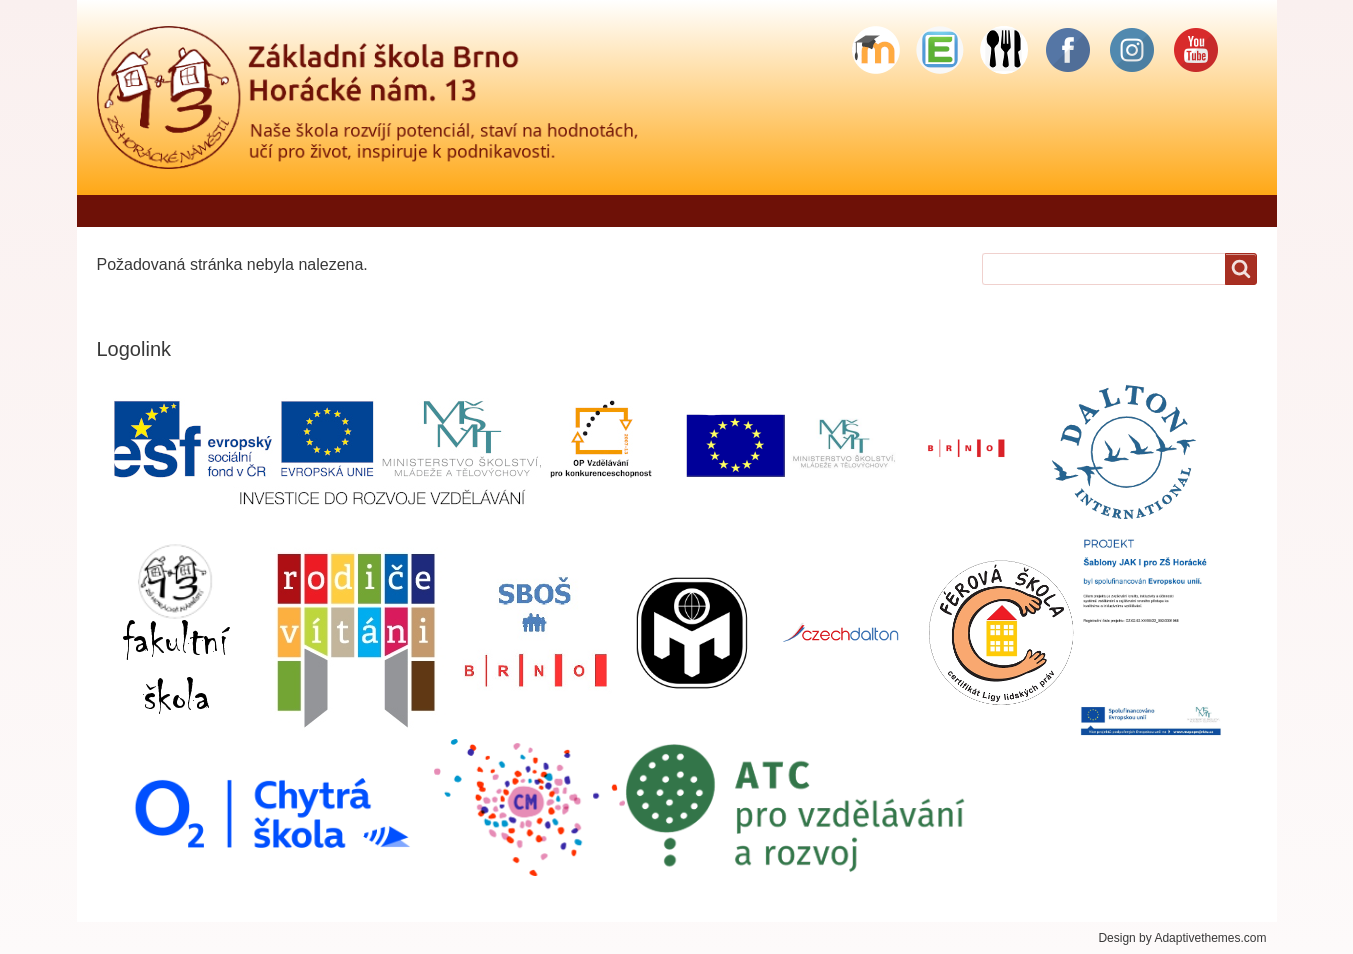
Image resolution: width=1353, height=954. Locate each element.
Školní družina (882, 210)
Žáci (777, 210)
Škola (589, 210)
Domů (128, 210)
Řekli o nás (228, 210)
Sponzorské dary (1196, 210)
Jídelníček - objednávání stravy (418, 210)
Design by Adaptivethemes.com (1182, 938)
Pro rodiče (685, 210)
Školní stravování (1034, 210)
